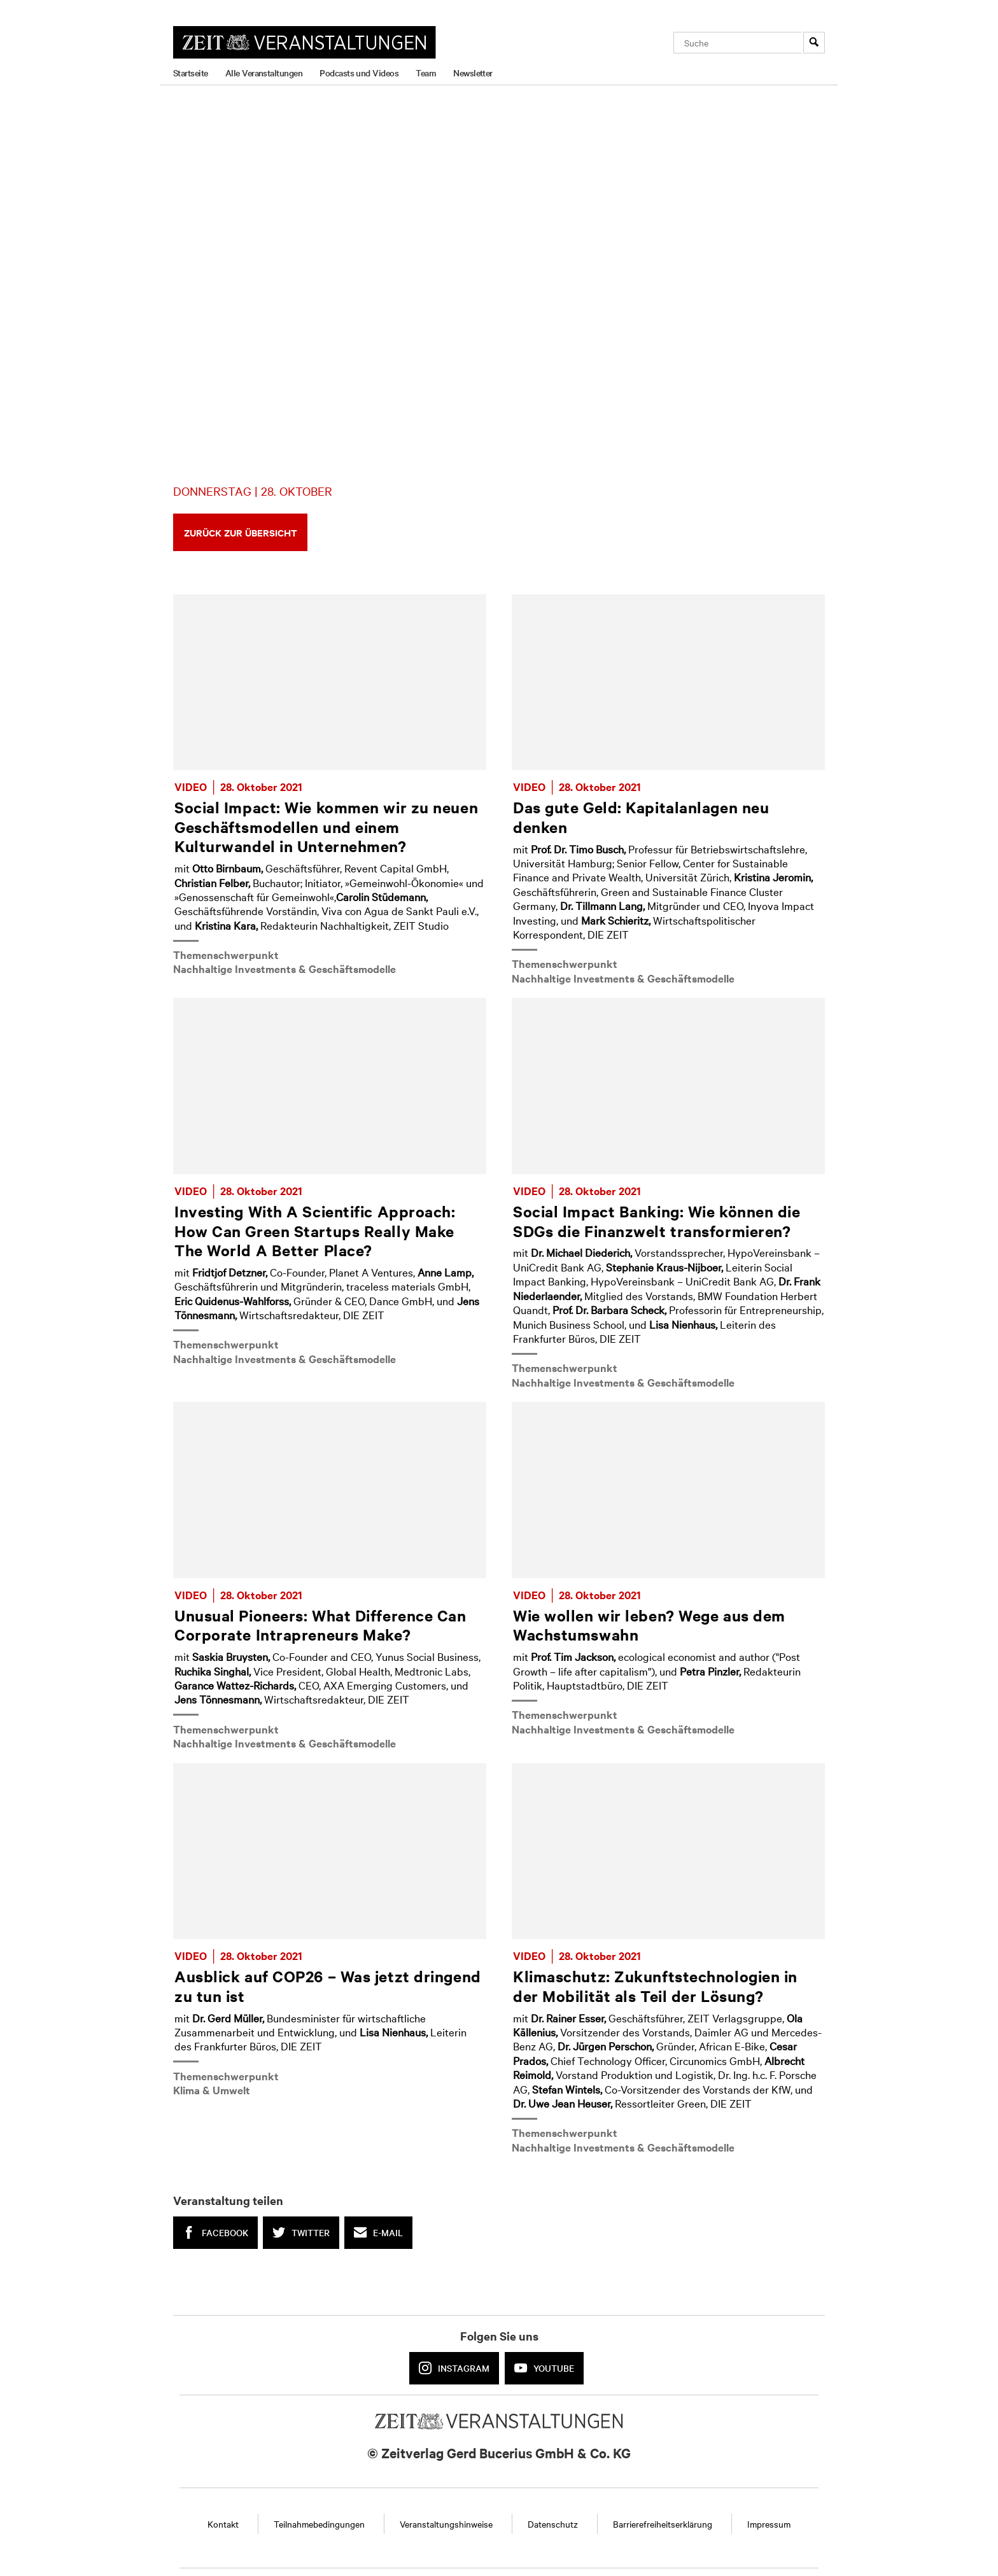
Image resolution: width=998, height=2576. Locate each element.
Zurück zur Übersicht (240, 532)
